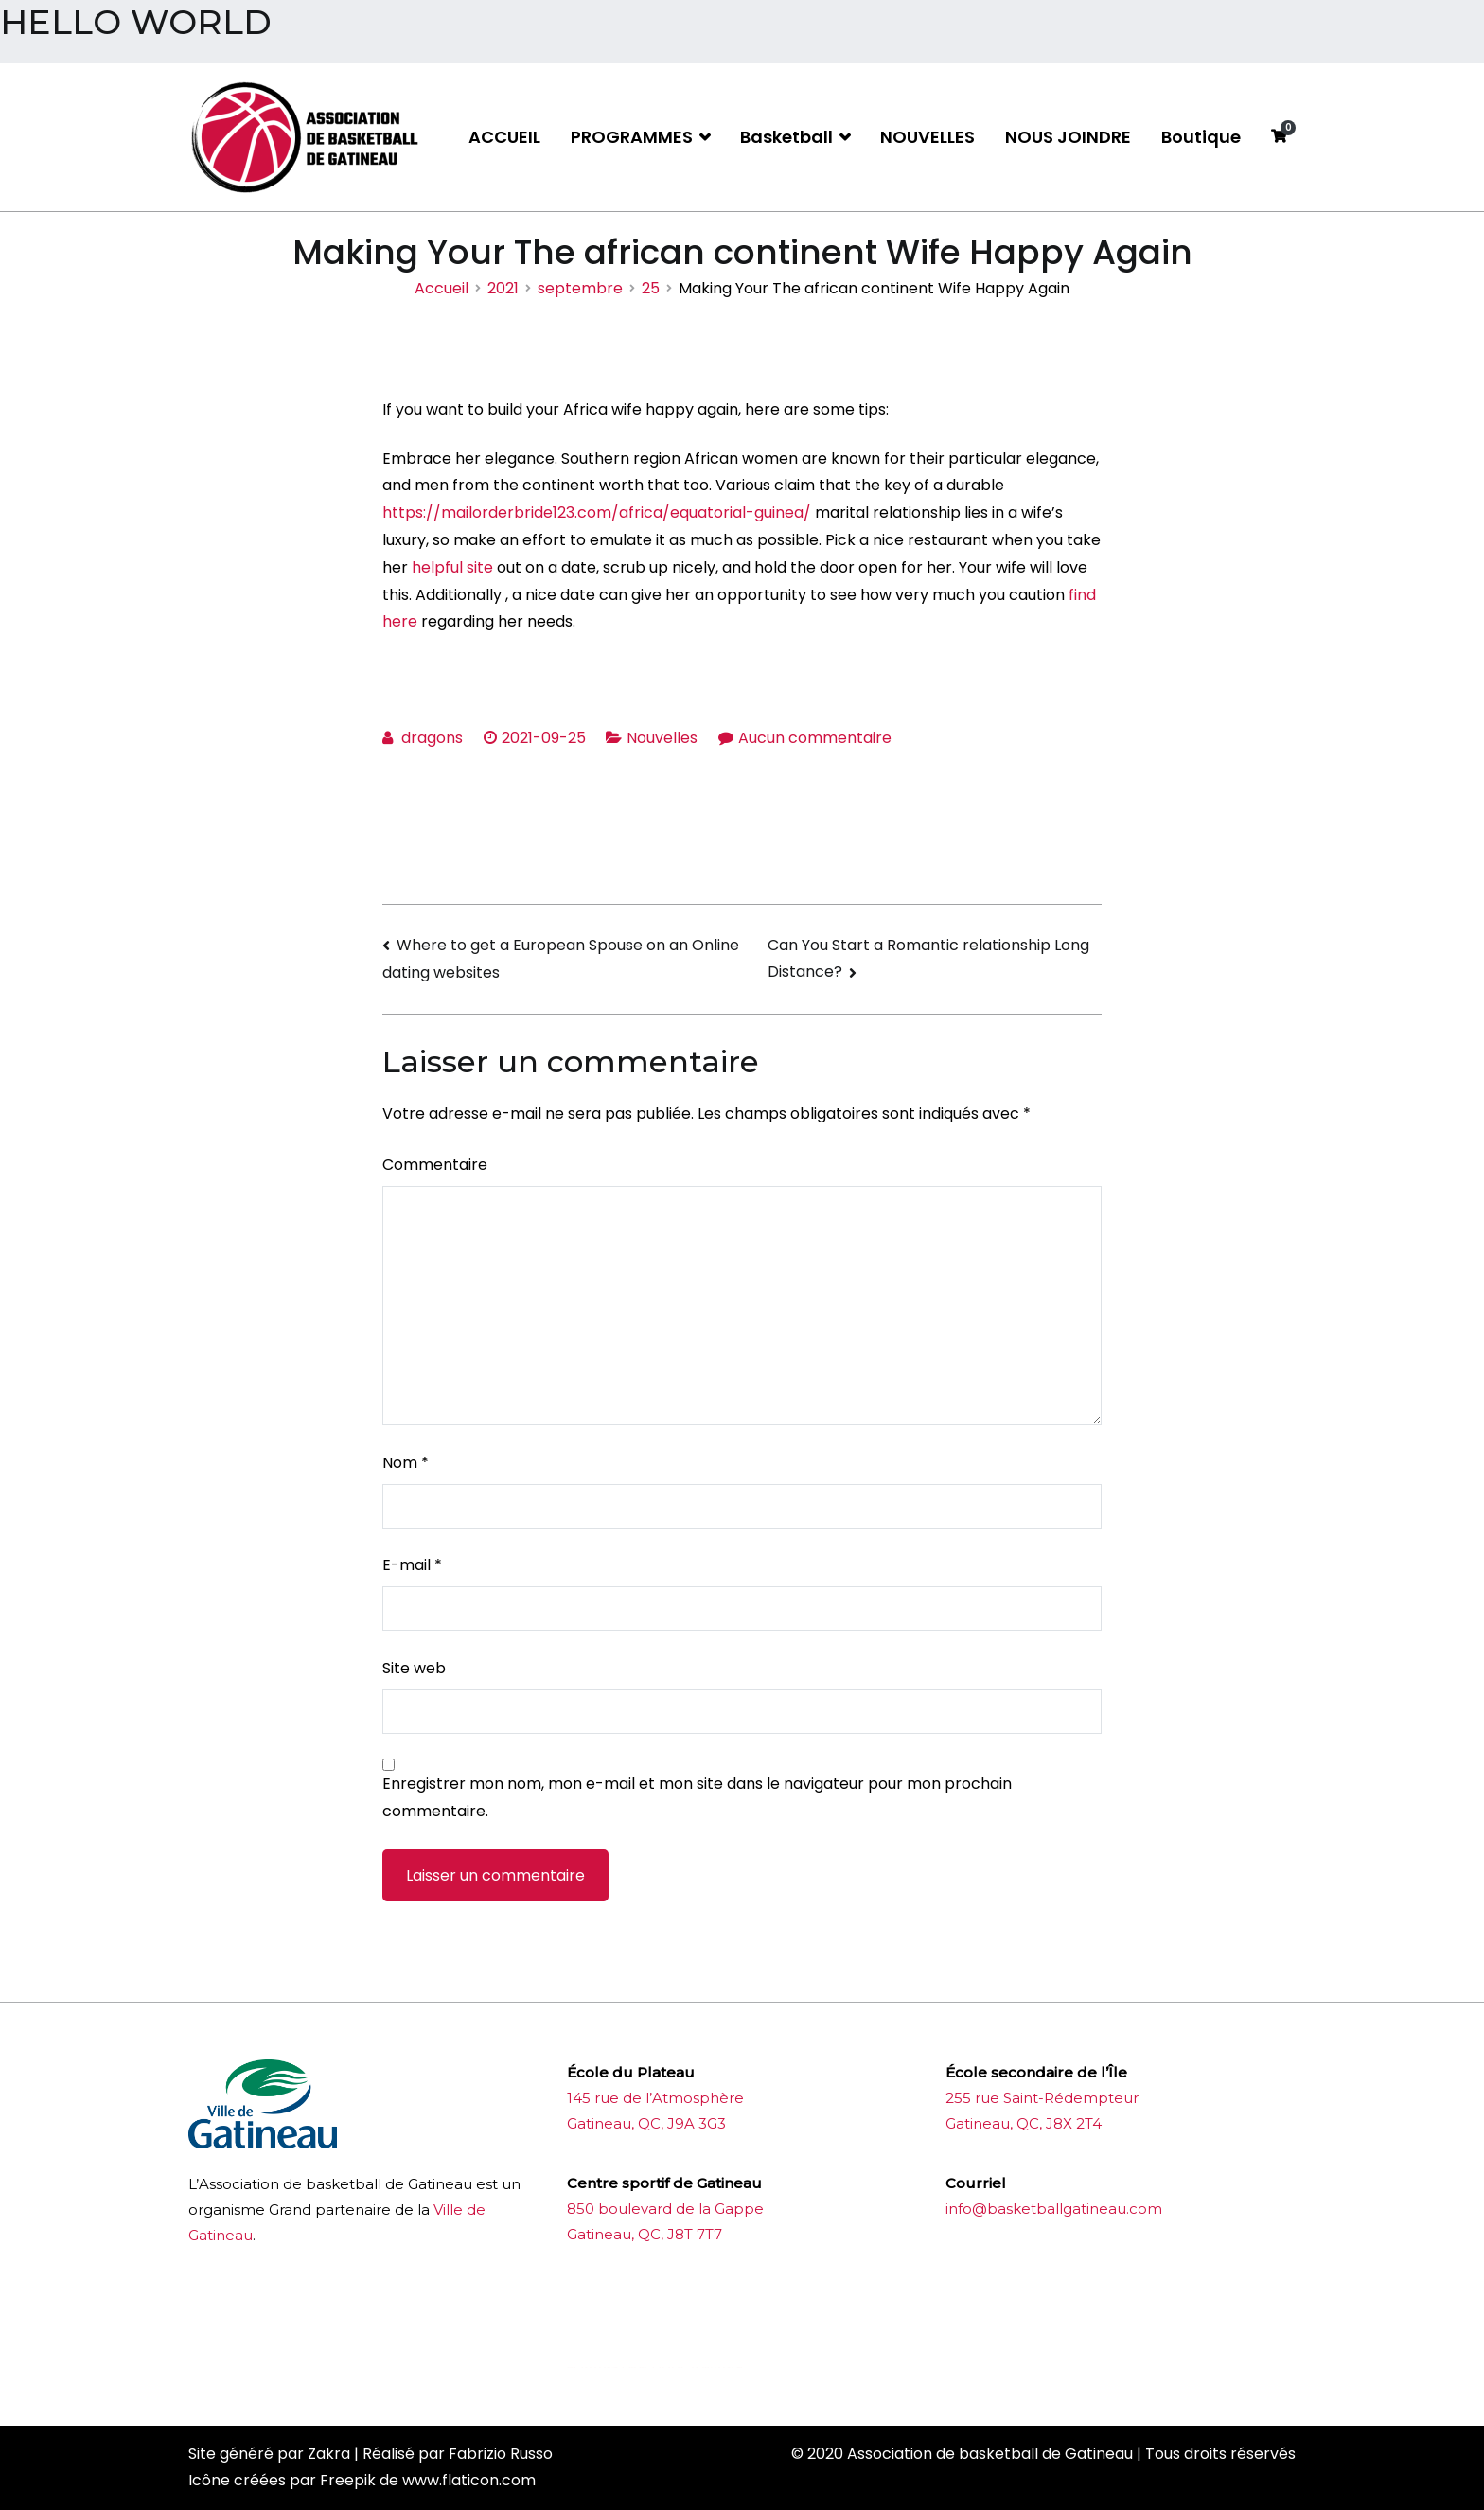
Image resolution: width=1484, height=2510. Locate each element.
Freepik (348, 2480)
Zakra (329, 2454)
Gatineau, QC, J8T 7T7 (644, 2234)
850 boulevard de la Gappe (665, 2209)
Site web (414, 1668)
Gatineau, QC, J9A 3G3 (646, 2123)
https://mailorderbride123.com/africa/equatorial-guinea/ (596, 512)
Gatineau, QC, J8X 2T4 (1023, 2123)
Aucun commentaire (815, 738)
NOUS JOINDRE (1068, 137)
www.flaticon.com (469, 2480)
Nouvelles (662, 738)
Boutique (1201, 137)
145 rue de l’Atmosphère (655, 2098)
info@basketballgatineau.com (1053, 2209)
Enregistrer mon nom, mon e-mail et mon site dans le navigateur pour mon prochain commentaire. (697, 1797)
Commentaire (434, 1164)
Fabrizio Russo (501, 2454)
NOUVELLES (927, 137)
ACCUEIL (504, 137)
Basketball (786, 137)
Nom (405, 1463)
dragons (432, 738)
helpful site (452, 567)
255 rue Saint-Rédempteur (1042, 2098)
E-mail (412, 1565)
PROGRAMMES (632, 137)
